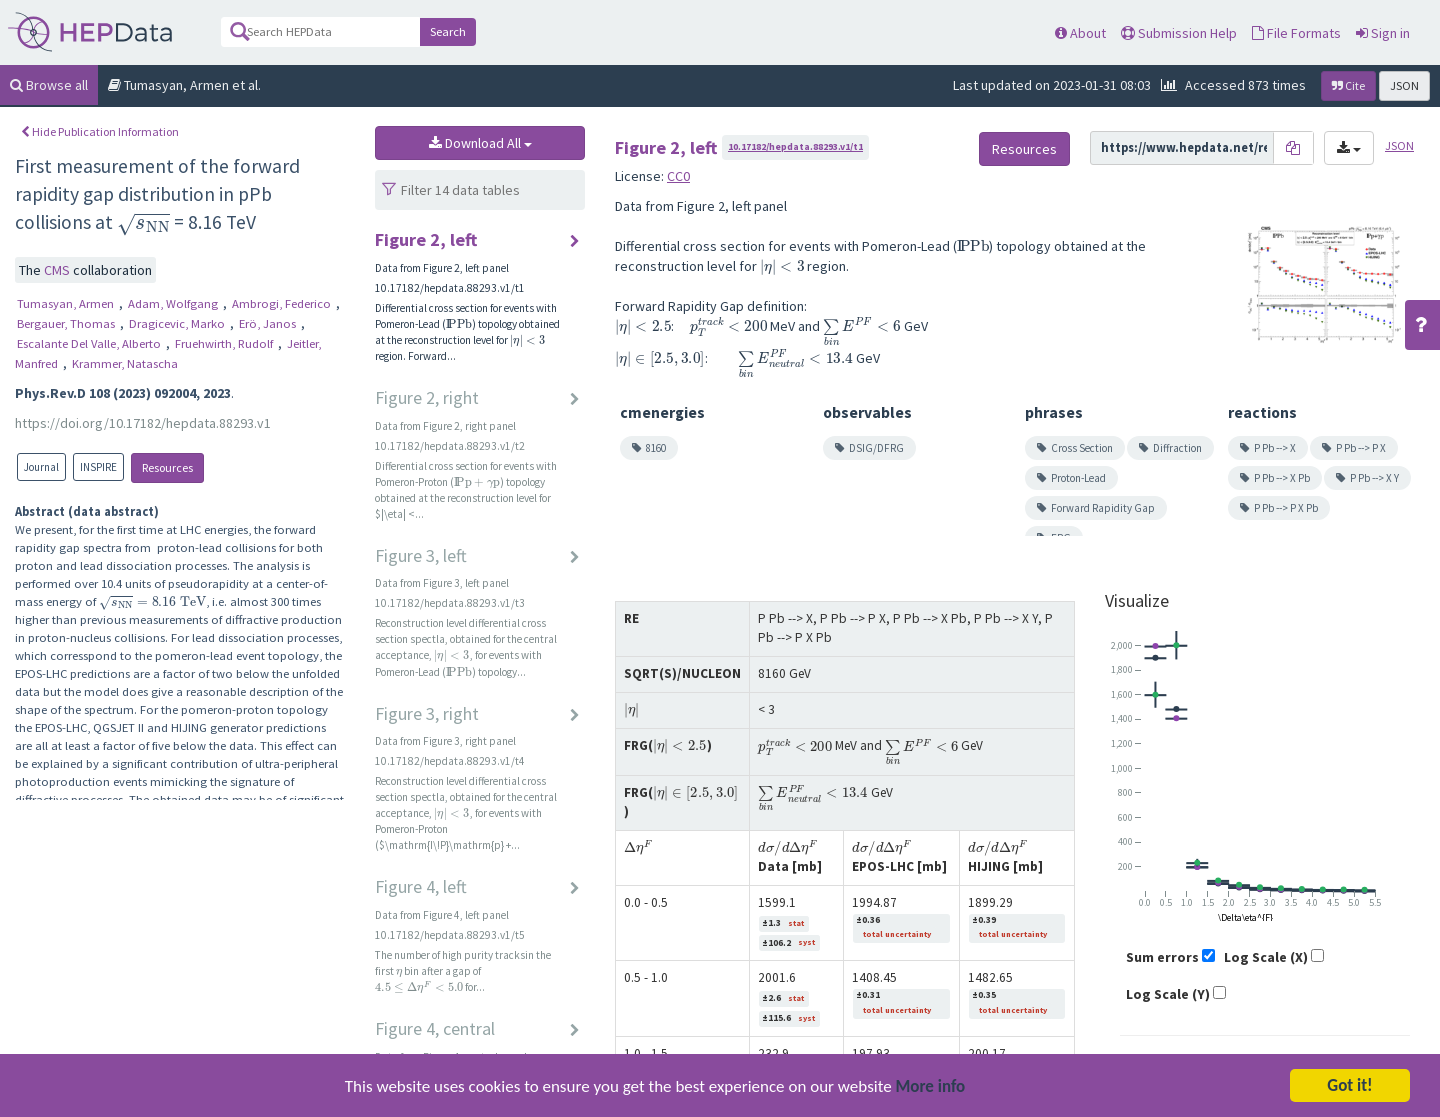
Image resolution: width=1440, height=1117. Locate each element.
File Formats (1296, 33)
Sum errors (1162, 957)
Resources (167, 467)
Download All (480, 143)
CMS (58, 270)
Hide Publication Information (100, 131)
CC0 (678, 176)
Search (448, 31)
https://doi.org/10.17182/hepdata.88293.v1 (143, 423)
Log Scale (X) (1266, 957)
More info (931, 1088)
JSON (1404, 85)
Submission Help (1179, 33)
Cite (1348, 85)
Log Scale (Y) (1168, 994)
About (1080, 33)
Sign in (1383, 33)
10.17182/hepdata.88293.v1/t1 (795, 146)
